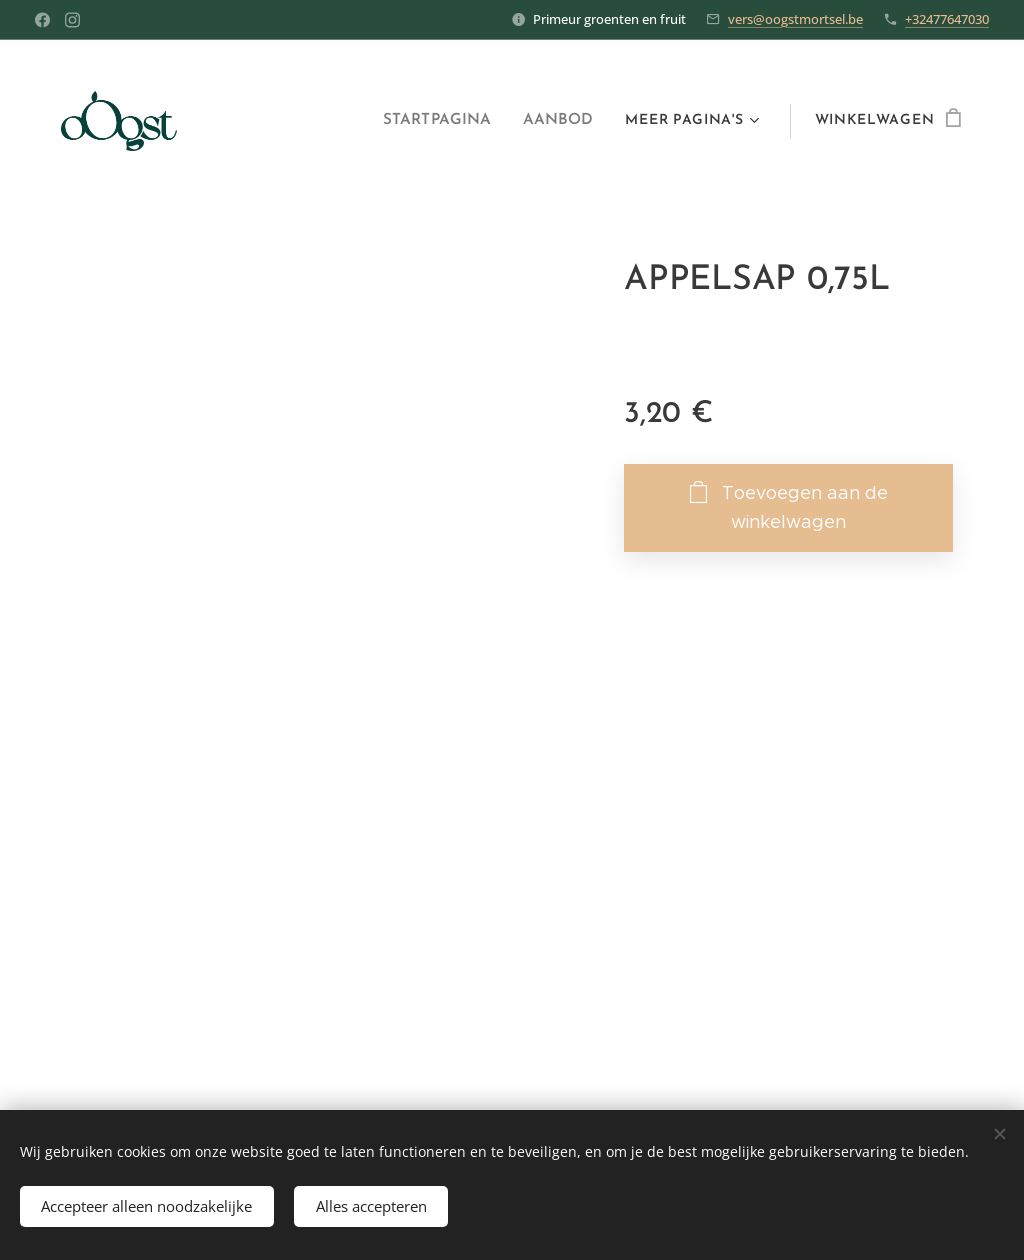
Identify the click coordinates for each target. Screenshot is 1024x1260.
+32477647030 (947, 19)
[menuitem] (447, 121)
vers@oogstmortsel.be (795, 19)
